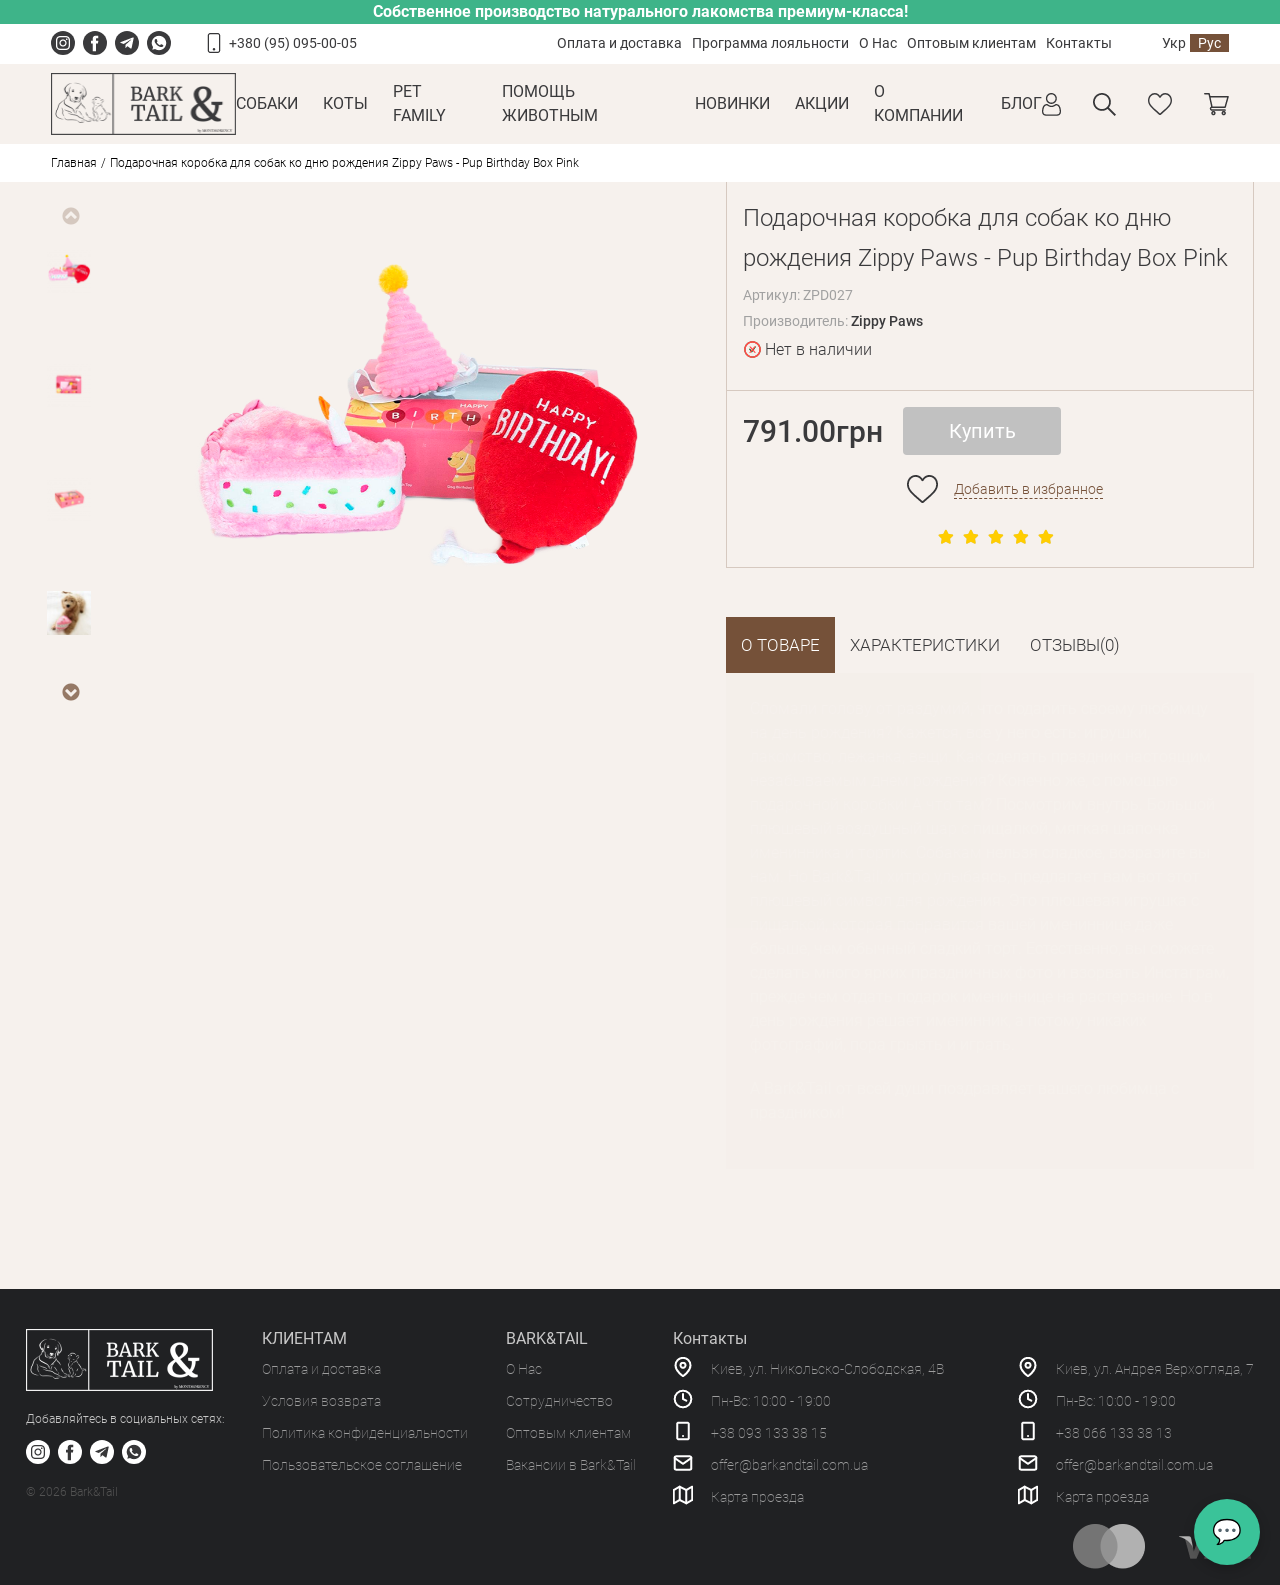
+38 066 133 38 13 (1114, 1433)
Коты (345, 103)
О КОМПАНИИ (918, 103)
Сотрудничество (559, 1401)
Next (70, 692)
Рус (1209, 43)
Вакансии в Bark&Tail (571, 1465)
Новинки (732, 103)
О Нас (878, 43)
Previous (70, 216)
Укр (1174, 43)
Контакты (1079, 43)
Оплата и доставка (619, 43)
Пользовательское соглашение (362, 1465)
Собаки (267, 103)
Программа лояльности (770, 43)
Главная (74, 163)
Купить (982, 431)
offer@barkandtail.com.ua (789, 1465)
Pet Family (419, 103)
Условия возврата (321, 1401)
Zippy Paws (887, 321)
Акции (822, 103)
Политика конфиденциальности (365, 1433)
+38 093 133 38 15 (769, 1433)
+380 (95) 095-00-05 (293, 43)
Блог (1021, 103)
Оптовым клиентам (971, 43)
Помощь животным (550, 103)
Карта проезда (757, 1497)
